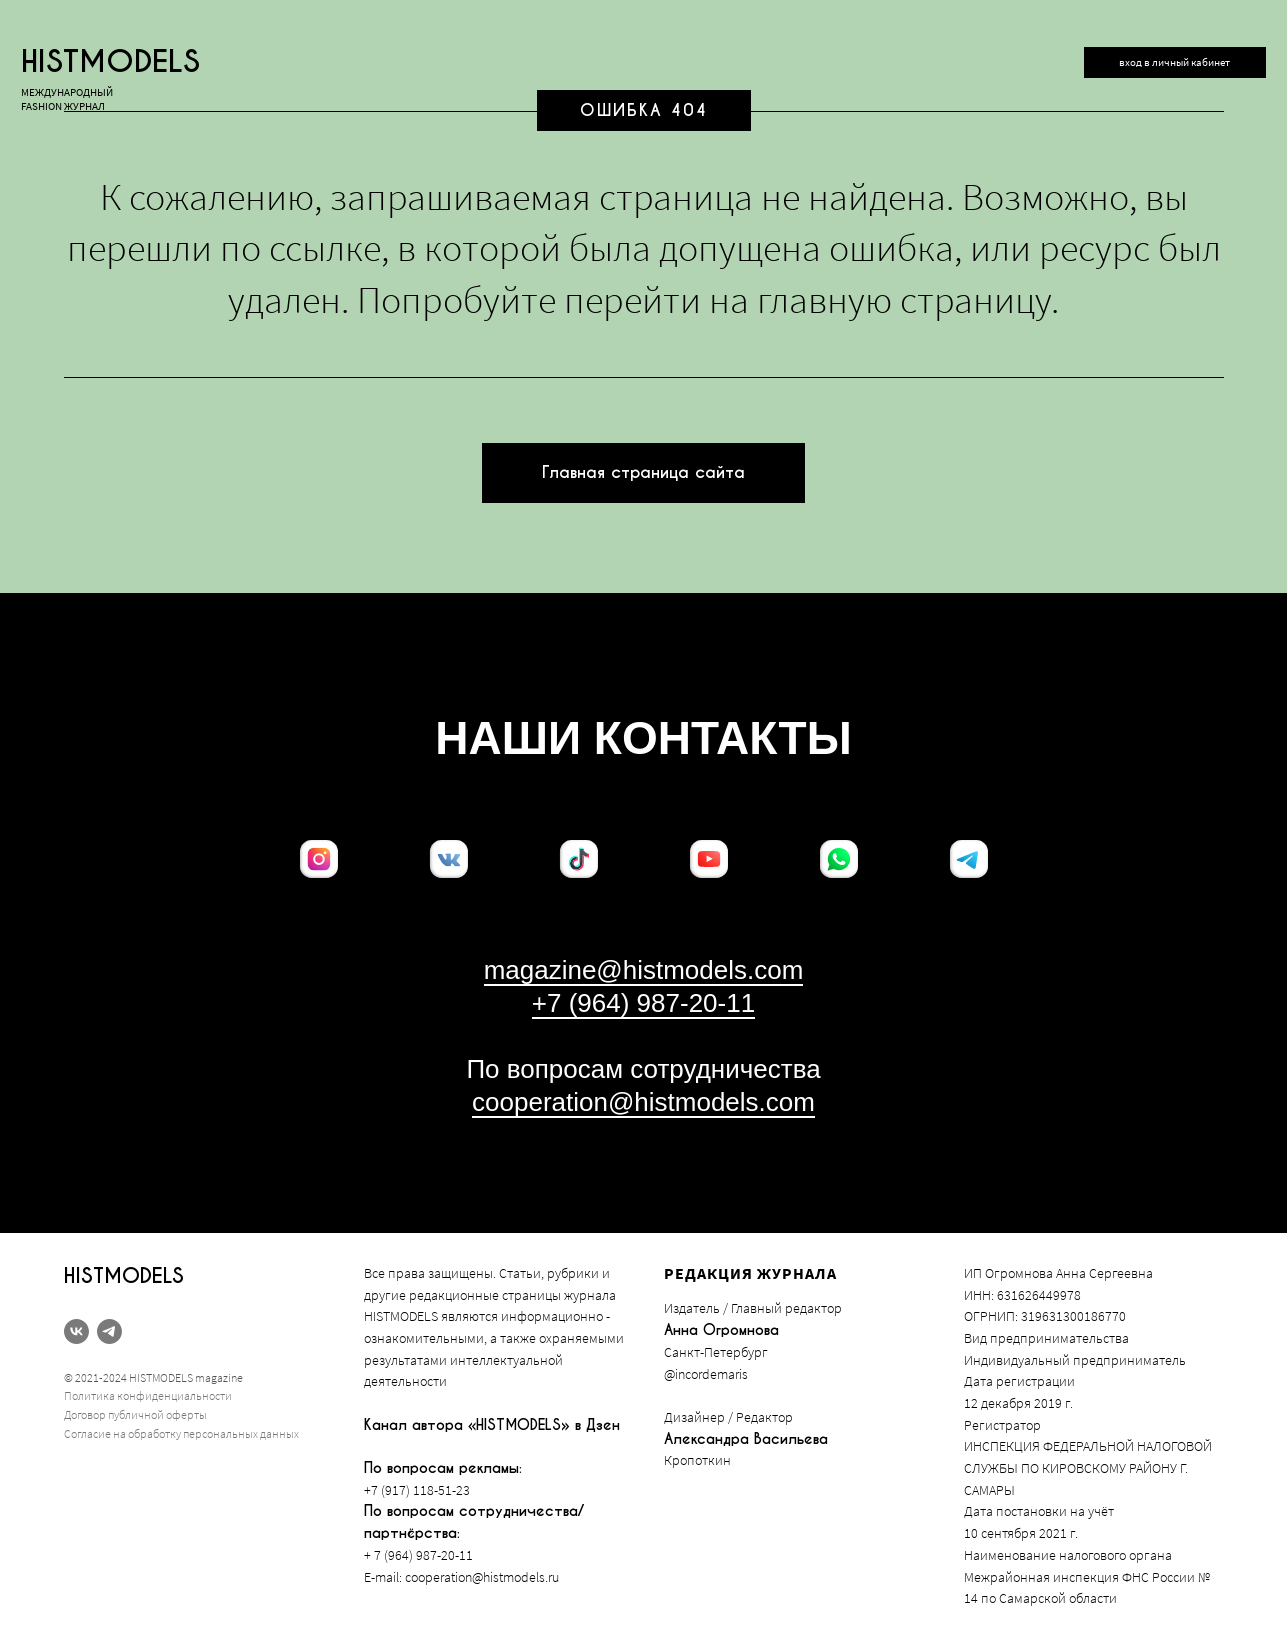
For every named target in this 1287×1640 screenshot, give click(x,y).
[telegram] (109, 1331)
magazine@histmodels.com (644, 970)
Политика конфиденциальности (148, 1395)
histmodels (110, 62)
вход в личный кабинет (1174, 62)
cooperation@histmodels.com (643, 1102)
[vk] (76, 1331)
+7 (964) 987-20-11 (643, 1003)
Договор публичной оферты (135, 1414)
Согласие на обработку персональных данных (181, 1433)
